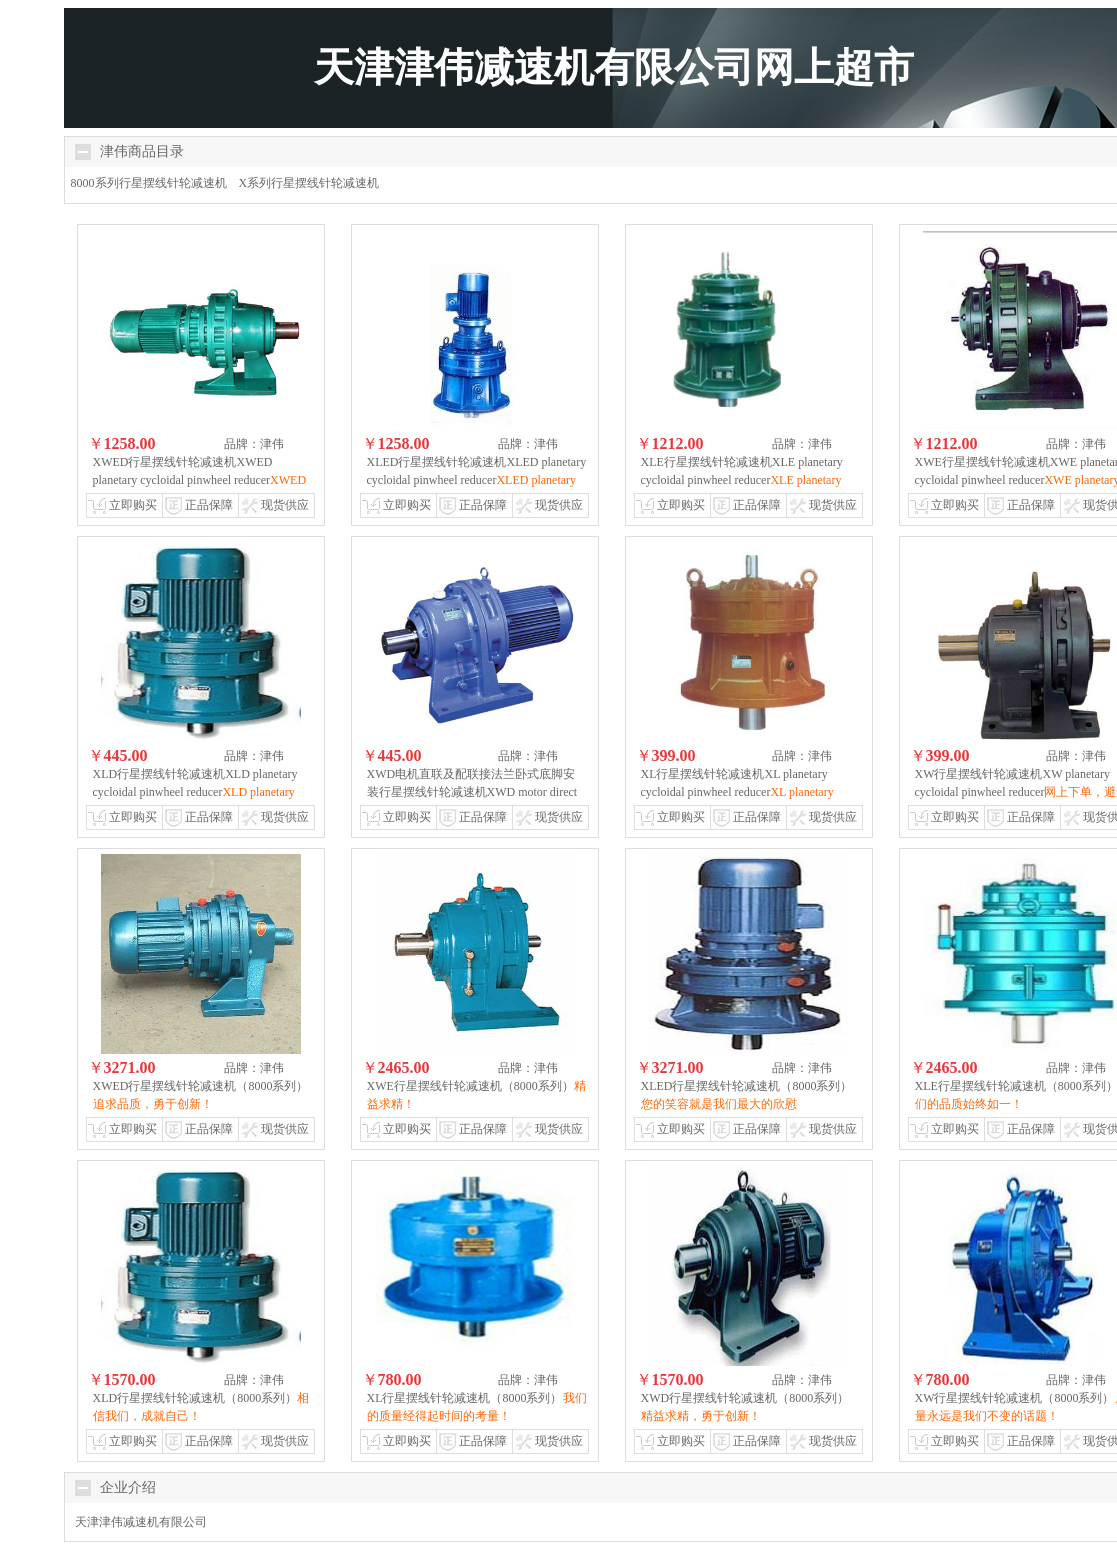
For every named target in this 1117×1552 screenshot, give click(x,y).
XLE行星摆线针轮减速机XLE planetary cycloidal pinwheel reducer (742, 480)
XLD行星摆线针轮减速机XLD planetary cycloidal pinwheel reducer (195, 792)
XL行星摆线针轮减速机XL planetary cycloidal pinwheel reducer (737, 792)
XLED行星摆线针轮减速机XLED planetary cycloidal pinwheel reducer (477, 480)
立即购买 (133, 505)
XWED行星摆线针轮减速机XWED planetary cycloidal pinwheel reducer (200, 480)
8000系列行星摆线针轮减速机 (149, 183)
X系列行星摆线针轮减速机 (309, 183)
